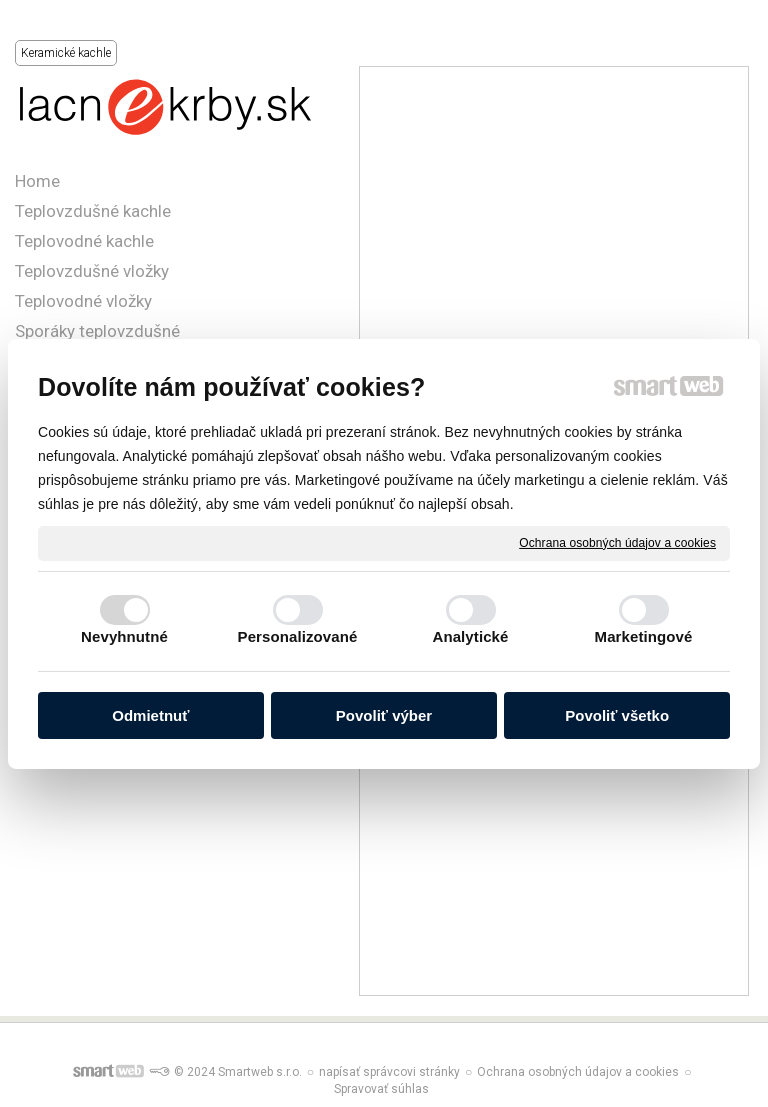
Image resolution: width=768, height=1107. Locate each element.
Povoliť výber (384, 715)
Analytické (470, 636)
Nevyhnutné (124, 636)
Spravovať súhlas (381, 1089)
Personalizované (298, 636)
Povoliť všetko (617, 715)
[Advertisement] (554, 228)
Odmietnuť (150, 715)
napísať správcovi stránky (389, 1072)
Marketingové (644, 636)
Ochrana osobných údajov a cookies (617, 542)
